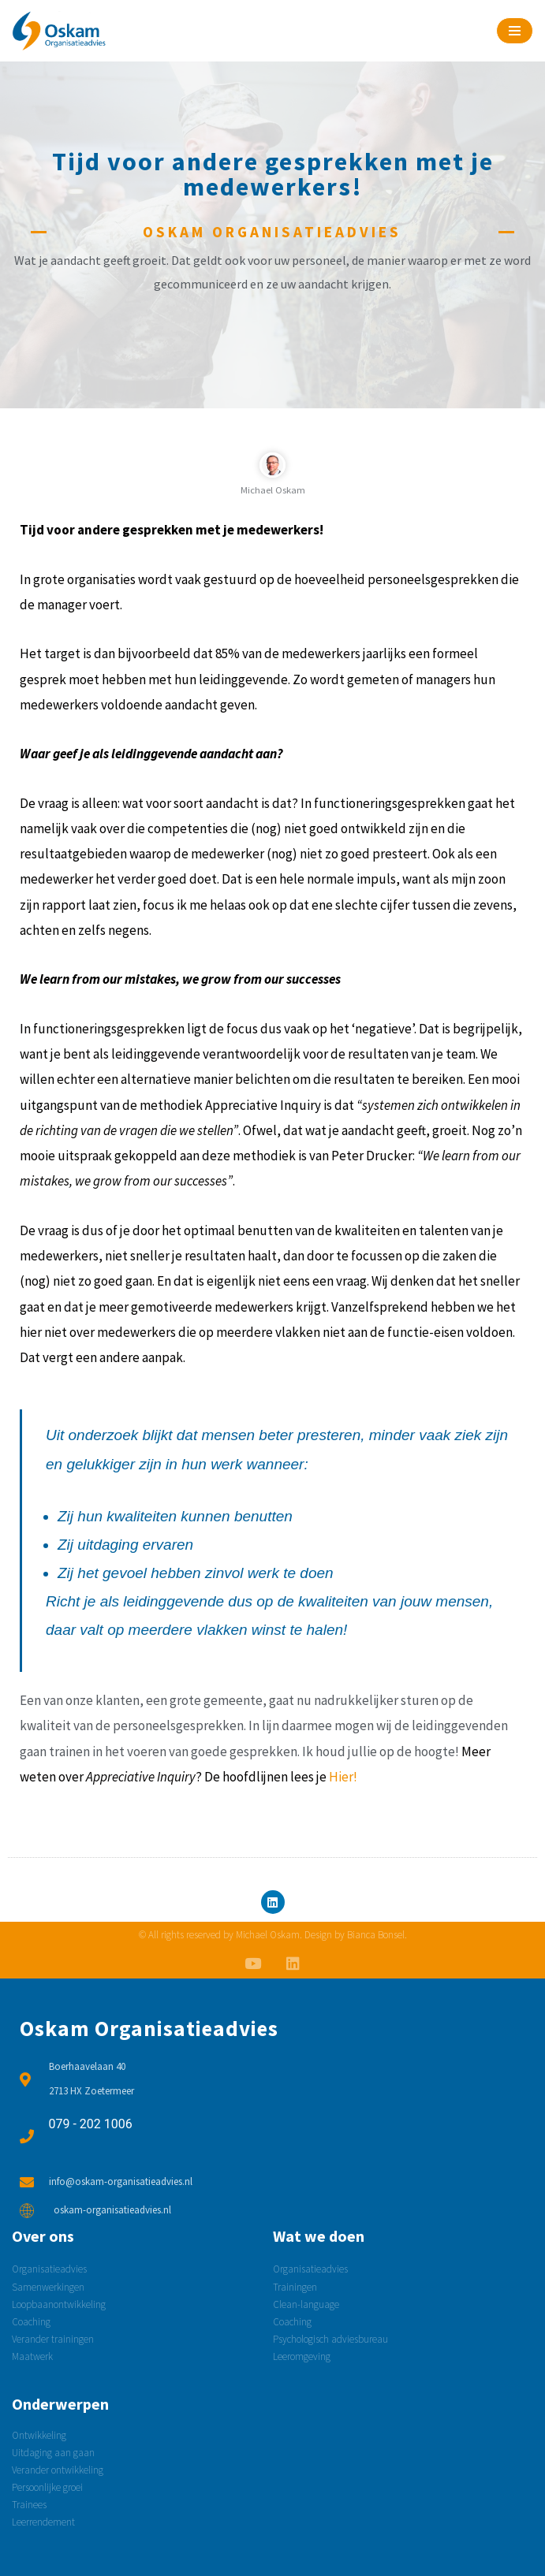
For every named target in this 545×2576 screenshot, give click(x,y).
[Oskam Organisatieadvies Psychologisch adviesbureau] (59, 30)
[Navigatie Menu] (514, 30)
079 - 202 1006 (91, 2123)
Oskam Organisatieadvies (149, 2028)
